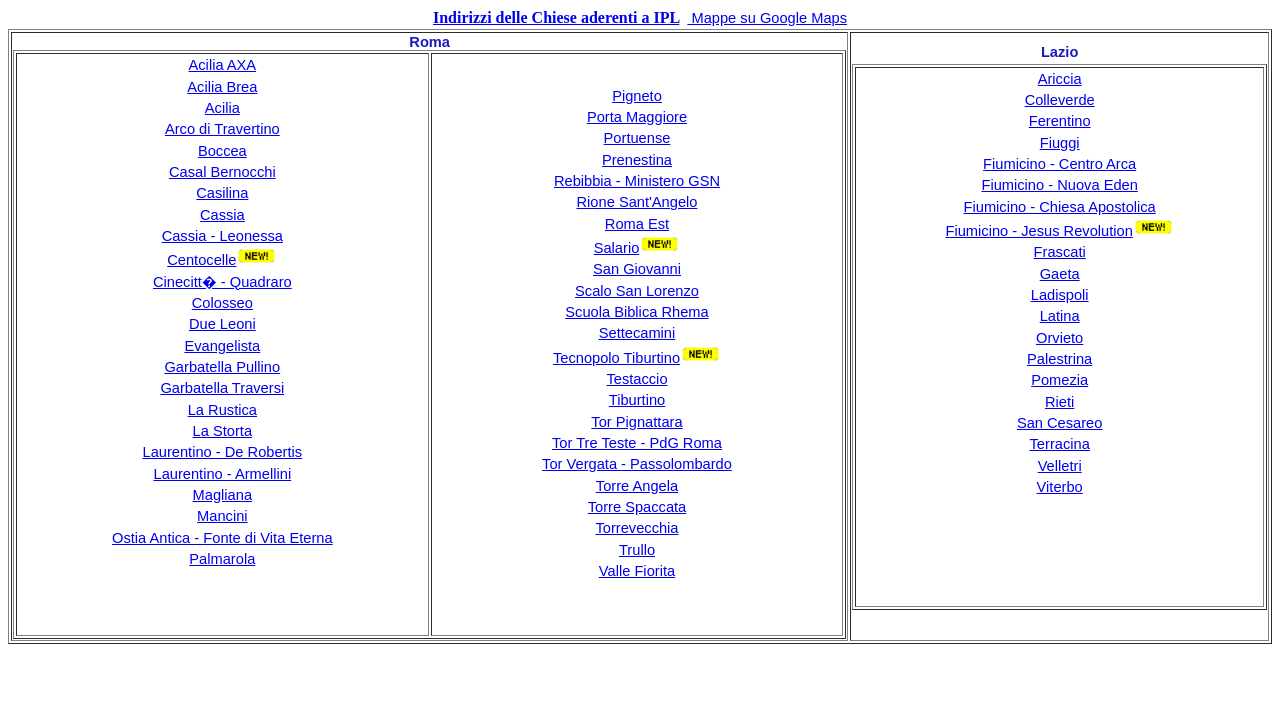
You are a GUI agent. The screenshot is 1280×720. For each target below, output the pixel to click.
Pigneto (637, 96)
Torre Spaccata (637, 507)
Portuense (637, 138)
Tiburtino (637, 400)
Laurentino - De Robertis (222, 452)
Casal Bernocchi (222, 172)
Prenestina (637, 160)
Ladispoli (1060, 295)
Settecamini (637, 333)
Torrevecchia (636, 528)
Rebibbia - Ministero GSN (637, 181)
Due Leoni (222, 324)
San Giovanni (637, 269)
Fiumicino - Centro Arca (1059, 164)
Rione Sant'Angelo (637, 202)
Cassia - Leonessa (222, 236)
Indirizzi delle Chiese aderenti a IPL (556, 17)
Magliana (222, 495)
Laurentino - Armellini (222, 474)
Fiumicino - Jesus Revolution (1038, 231)
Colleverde (1060, 100)
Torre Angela (637, 486)
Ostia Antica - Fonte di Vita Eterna (222, 538)
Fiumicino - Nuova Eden (1059, 185)
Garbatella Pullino (222, 367)
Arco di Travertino (222, 129)
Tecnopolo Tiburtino (616, 358)
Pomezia (1059, 380)
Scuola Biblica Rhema (636, 312)
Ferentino (1060, 121)
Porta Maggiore (637, 117)
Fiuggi (1060, 143)
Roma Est (637, 224)
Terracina (1060, 444)
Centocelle (201, 260)
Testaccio (636, 379)
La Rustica (222, 410)
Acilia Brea (222, 87)
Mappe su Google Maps (767, 18)
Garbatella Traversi (222, 388)
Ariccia (1060, 79)
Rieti (1059, 402)
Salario (617, 248)
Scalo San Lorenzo (637, 291)
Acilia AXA (223, 65)
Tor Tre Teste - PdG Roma (637, 443)
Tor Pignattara (636, 422)
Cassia (222, 215)
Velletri (1060, 466)
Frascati (1060, 252)
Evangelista (222, 346)
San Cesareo (1060, 423)
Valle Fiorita (637, 571)
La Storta (222, 431)
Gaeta (1060, 274)
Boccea (222, 151)
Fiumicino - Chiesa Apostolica (1060, 207)
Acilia (222, 108)
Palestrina (1059, 359)
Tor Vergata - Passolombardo (637, 464)
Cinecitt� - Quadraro (222, 282)
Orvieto (1059, 338)
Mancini (222, 516)
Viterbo (1060, 487)
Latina (1060, 316)
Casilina (222, 193)
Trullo (637, 550)
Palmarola (222, 559)
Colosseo (222, 303)
